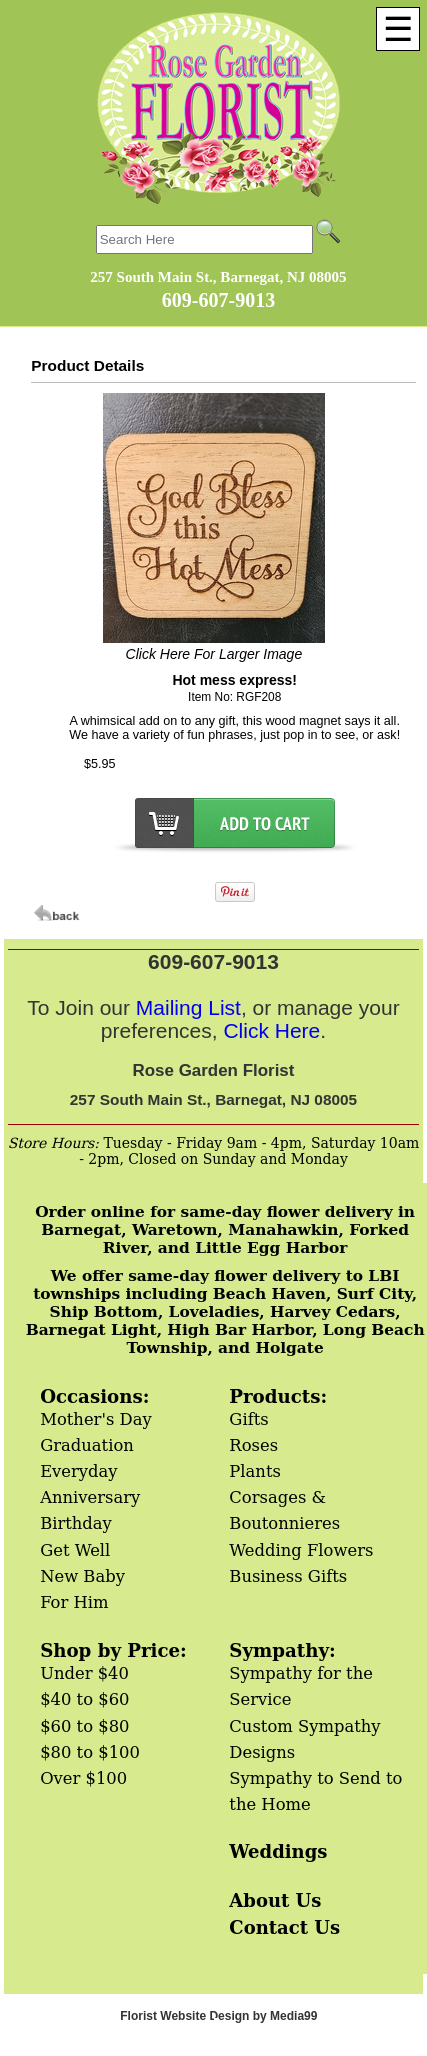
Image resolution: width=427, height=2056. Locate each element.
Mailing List (188, 1007)
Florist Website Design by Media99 (218, 2016)
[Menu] (398, 29)
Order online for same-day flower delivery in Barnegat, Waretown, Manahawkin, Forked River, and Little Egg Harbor (225, 1230)
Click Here (271, 1030)
